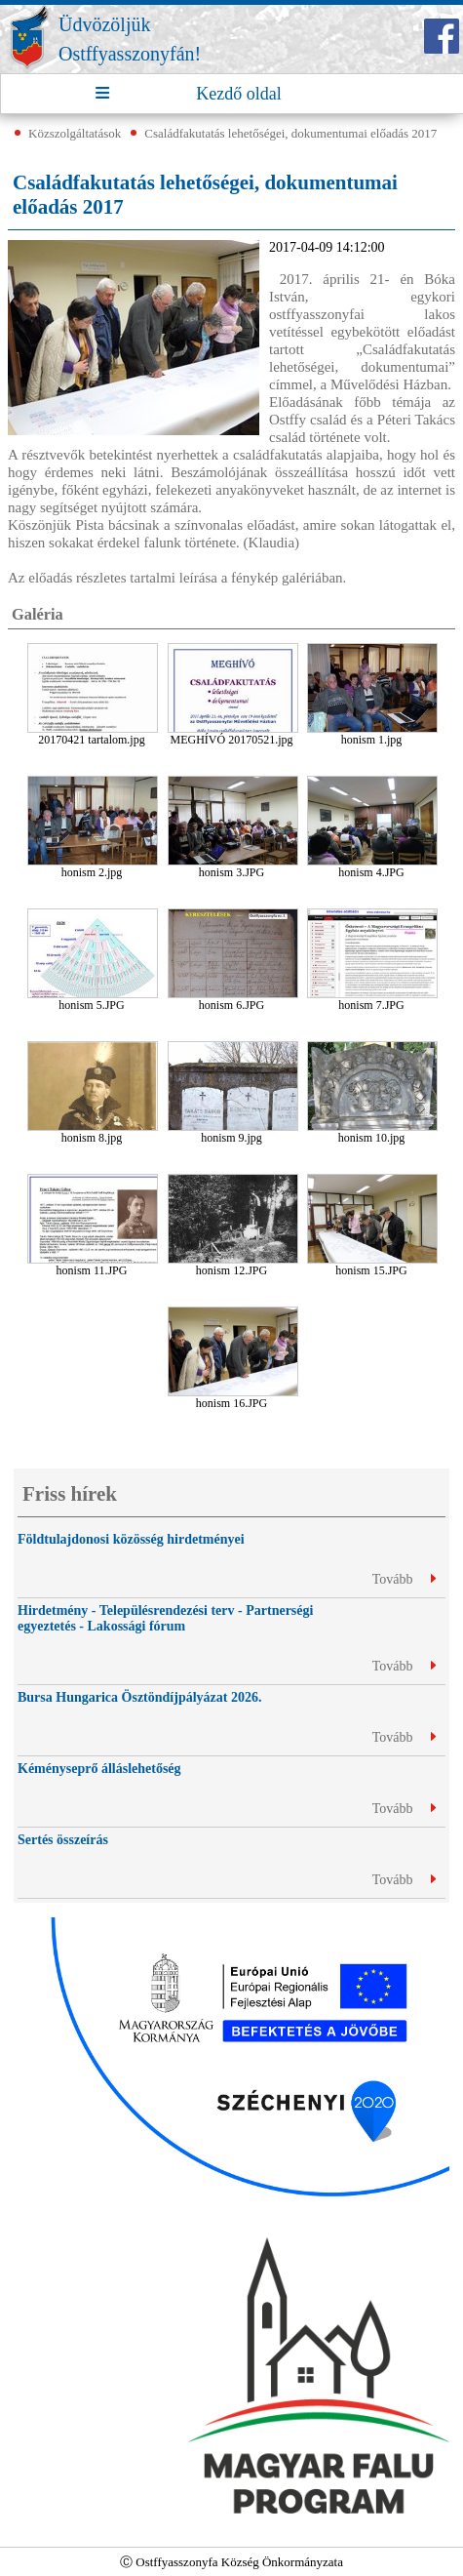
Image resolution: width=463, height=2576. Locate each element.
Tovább (404, 1579)
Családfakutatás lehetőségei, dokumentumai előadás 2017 (290, 133)
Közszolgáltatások (74, 133)
